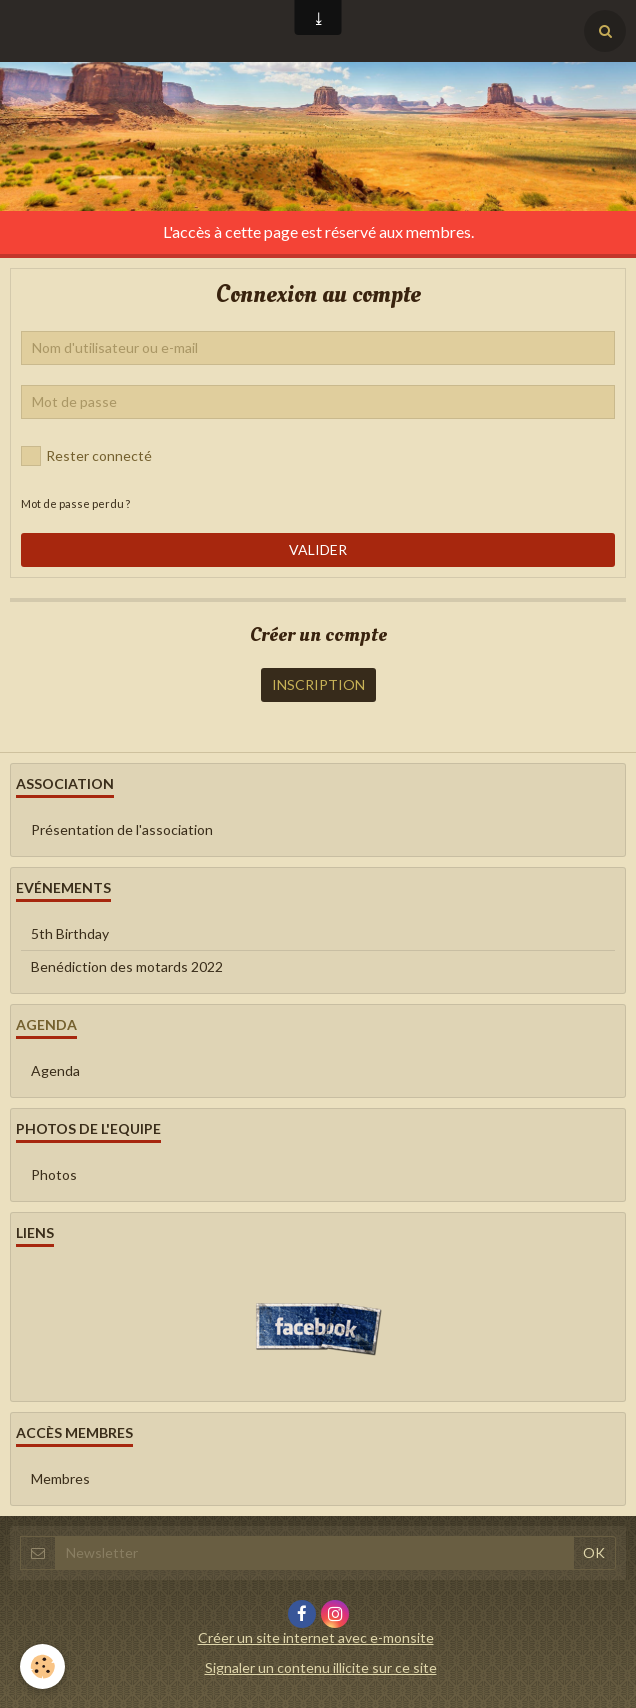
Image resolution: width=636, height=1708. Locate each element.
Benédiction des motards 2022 (127, 966)
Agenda (55, 1070)
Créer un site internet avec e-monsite (316, 1637)
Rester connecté (86, 456)
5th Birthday (70, 933)
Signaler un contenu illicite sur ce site (321, 1667)
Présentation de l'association (122, 829)
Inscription (318, 684)
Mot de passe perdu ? (75, 503)
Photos (54, 1174)
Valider (318, 549)
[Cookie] (42, 1666)
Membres (60, 1478)
